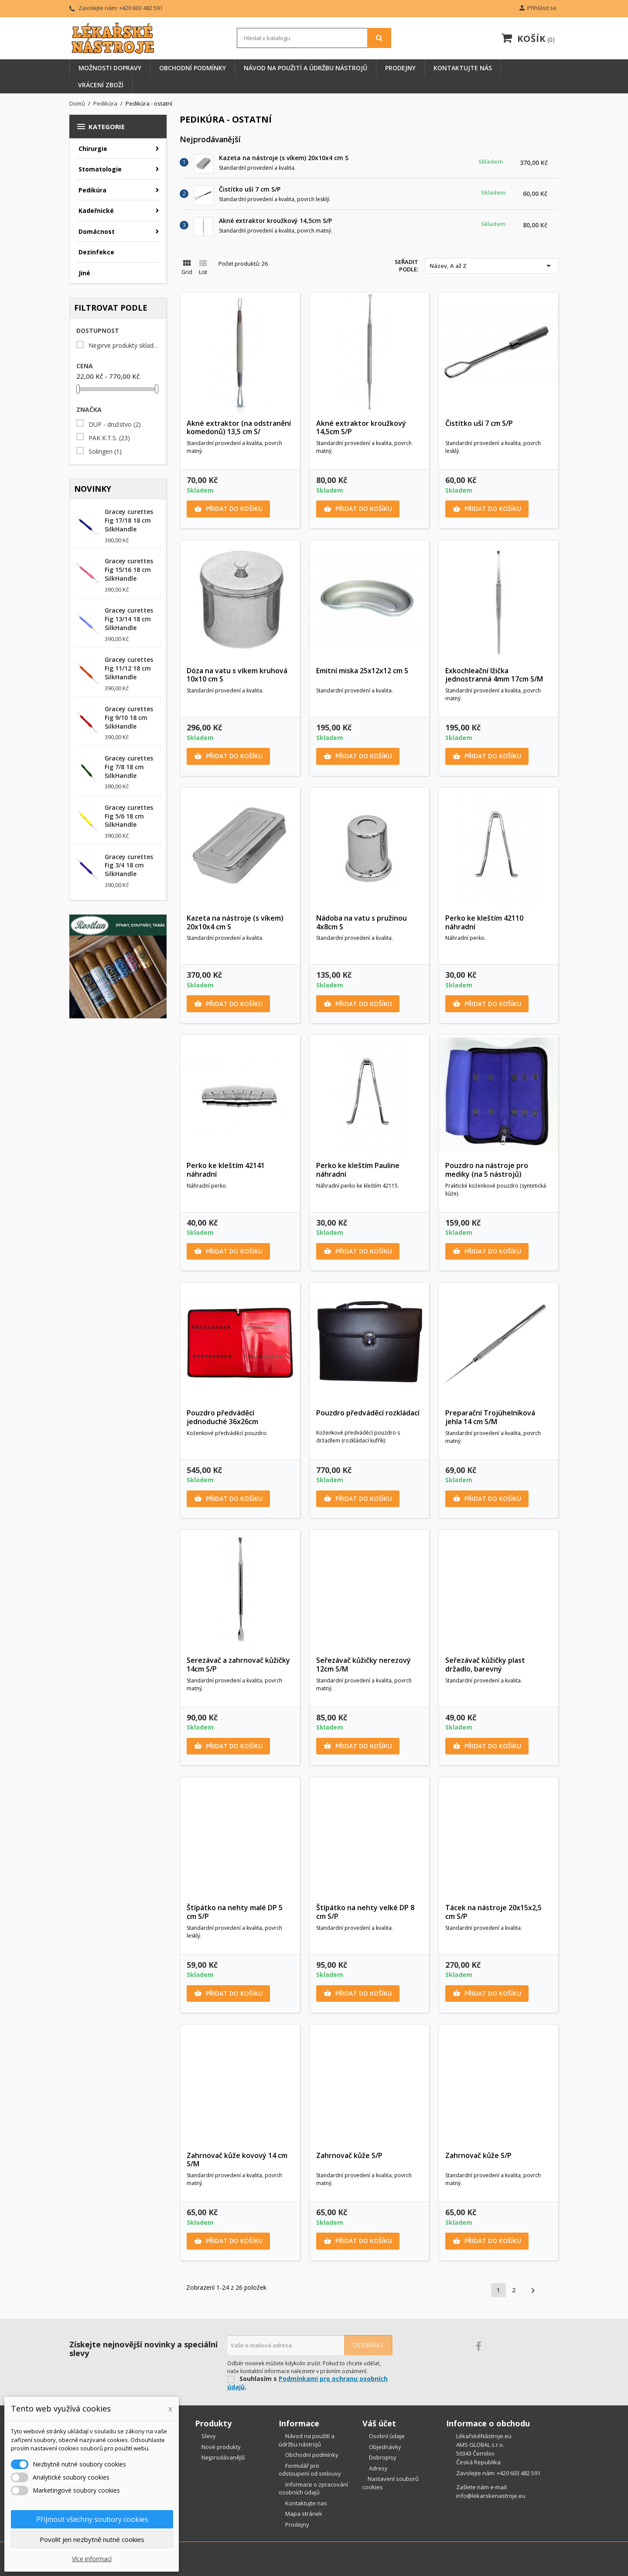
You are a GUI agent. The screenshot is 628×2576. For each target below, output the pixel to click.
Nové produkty (220, 2447)
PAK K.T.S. (109, 438)
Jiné (84, 273)
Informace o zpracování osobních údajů (313, 2488)
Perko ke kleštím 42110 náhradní (484, 922)
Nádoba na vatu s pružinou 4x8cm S (361, 922)
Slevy (208, 2436)
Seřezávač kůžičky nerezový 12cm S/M (363, 1664)
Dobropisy (382, 2457)
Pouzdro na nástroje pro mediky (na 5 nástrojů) (486, 1170)
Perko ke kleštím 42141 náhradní (226, 1170)
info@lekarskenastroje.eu (491, 2496)
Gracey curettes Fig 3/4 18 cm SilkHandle (129, 865)
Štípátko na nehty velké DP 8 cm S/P (365, 1912)
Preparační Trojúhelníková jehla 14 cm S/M (490, 1417)
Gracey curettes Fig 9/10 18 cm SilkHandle (129, 717)
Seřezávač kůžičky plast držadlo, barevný (485, 1664)
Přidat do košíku (228, 508)
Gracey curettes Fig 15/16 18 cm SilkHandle (129, 569)
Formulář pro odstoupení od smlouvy (310, 2470)
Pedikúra (92, 190)
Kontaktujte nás (462, 68)
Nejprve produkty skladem (124, 345)
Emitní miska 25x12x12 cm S (362, 670)
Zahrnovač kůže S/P (349, 2155)
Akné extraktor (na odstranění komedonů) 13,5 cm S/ (239, 427)
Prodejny (400, 68)
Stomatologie (100, 169)
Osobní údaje (386, 2436)
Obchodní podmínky (192, 68)
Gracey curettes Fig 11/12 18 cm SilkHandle (129, 668)
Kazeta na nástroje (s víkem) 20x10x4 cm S (283, 158)
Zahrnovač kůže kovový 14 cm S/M (237, 2160)
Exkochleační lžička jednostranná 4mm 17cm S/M (494, 675)
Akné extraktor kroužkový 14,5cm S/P (275, 220)
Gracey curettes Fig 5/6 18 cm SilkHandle (129, 816)
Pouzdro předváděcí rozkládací (368, 1413)
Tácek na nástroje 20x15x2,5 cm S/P (493, 1912)
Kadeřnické (96, 210)
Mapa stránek (303, 2514)
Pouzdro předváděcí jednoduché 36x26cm (222, 1417)
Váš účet (379, 2423)
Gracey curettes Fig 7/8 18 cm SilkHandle (129, 767)
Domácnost (96, 231)
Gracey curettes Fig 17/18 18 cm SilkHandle (129, 520)
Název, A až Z (492, 265)
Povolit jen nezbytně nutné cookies (92, 2539)
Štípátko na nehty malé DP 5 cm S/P (235, 1912)
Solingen (105, 452)
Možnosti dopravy (109, 68)
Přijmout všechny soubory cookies (92, 2519)
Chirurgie (92, 148)
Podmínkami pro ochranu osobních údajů (307, 2382)
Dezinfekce (96, 252)
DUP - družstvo (115, 424)
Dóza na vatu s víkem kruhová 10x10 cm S (237, 675)
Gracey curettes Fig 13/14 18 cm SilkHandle (129, 619)
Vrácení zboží (100, 85)
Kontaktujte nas (305, 2503)
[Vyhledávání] (314, 38)
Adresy (378, 2468)
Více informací (92, 2559)
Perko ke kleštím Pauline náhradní (357, 1170)
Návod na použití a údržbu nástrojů (305, 68)
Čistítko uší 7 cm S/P (249, 189)
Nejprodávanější (222, 2457)
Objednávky (384, 2447)
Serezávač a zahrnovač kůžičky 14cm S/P (238, 1664)
